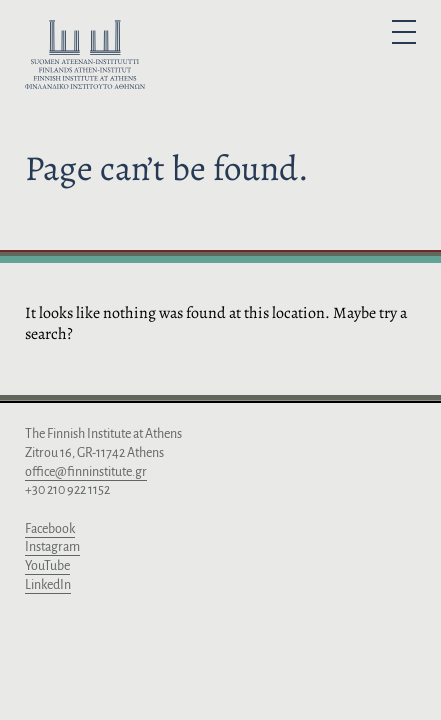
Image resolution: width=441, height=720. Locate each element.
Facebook (50, 529)
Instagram (52, 547)
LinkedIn (48, 585)
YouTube (47, 566)
